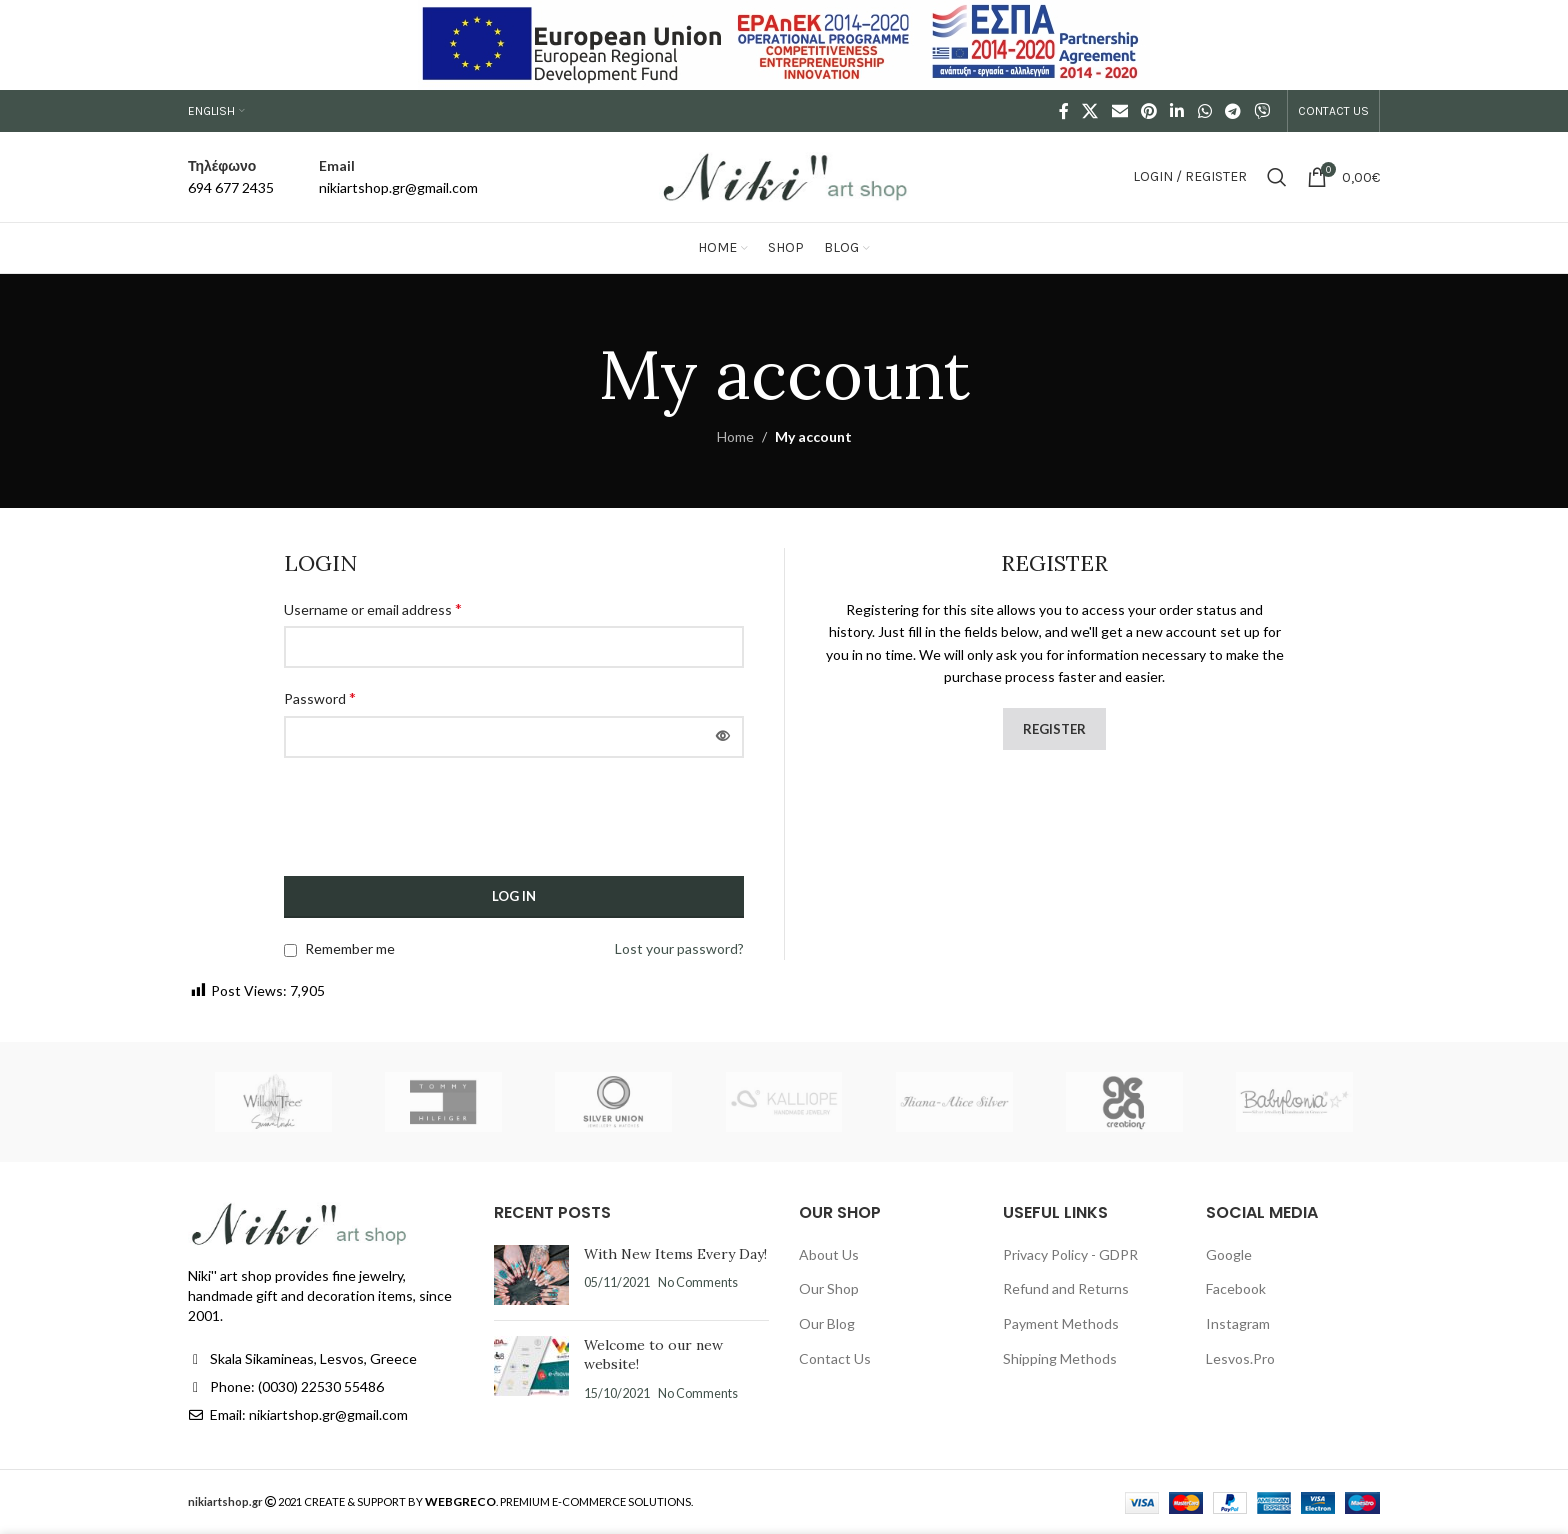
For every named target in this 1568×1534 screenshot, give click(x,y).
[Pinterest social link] (1148, 111)
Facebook (1236, 1288)
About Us (829, 1254)
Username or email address (373, 608)
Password (320, 697)
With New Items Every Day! (675, 1254)
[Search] (1277, 177)
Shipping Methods (1060, 1358)
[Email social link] (1119, 111)
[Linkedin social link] (1177, 111)
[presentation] (436, 827)
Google (1229, 1254)
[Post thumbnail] (531, 1275)
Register (1054, 729)
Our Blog (827, 1323)
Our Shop (829, 1288)
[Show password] (723, 737)
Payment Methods (1061, 1323)
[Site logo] (784, 175)
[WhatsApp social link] (1204, 111)
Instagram (1238, 1323)
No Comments (698, 1282)
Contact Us (835, 1358)
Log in (514, 896)
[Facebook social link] (1064, 111)
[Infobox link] (231, 177)
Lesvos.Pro (1240, 1358)
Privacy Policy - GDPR (1070, 1254)
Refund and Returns (1066, 1288)
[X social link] (1090, 111)
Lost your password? (679, 948)
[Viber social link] (1262, 111)
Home (735, 436)
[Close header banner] (1543, 45)
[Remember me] (290, 950)
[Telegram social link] (1232, 111)
